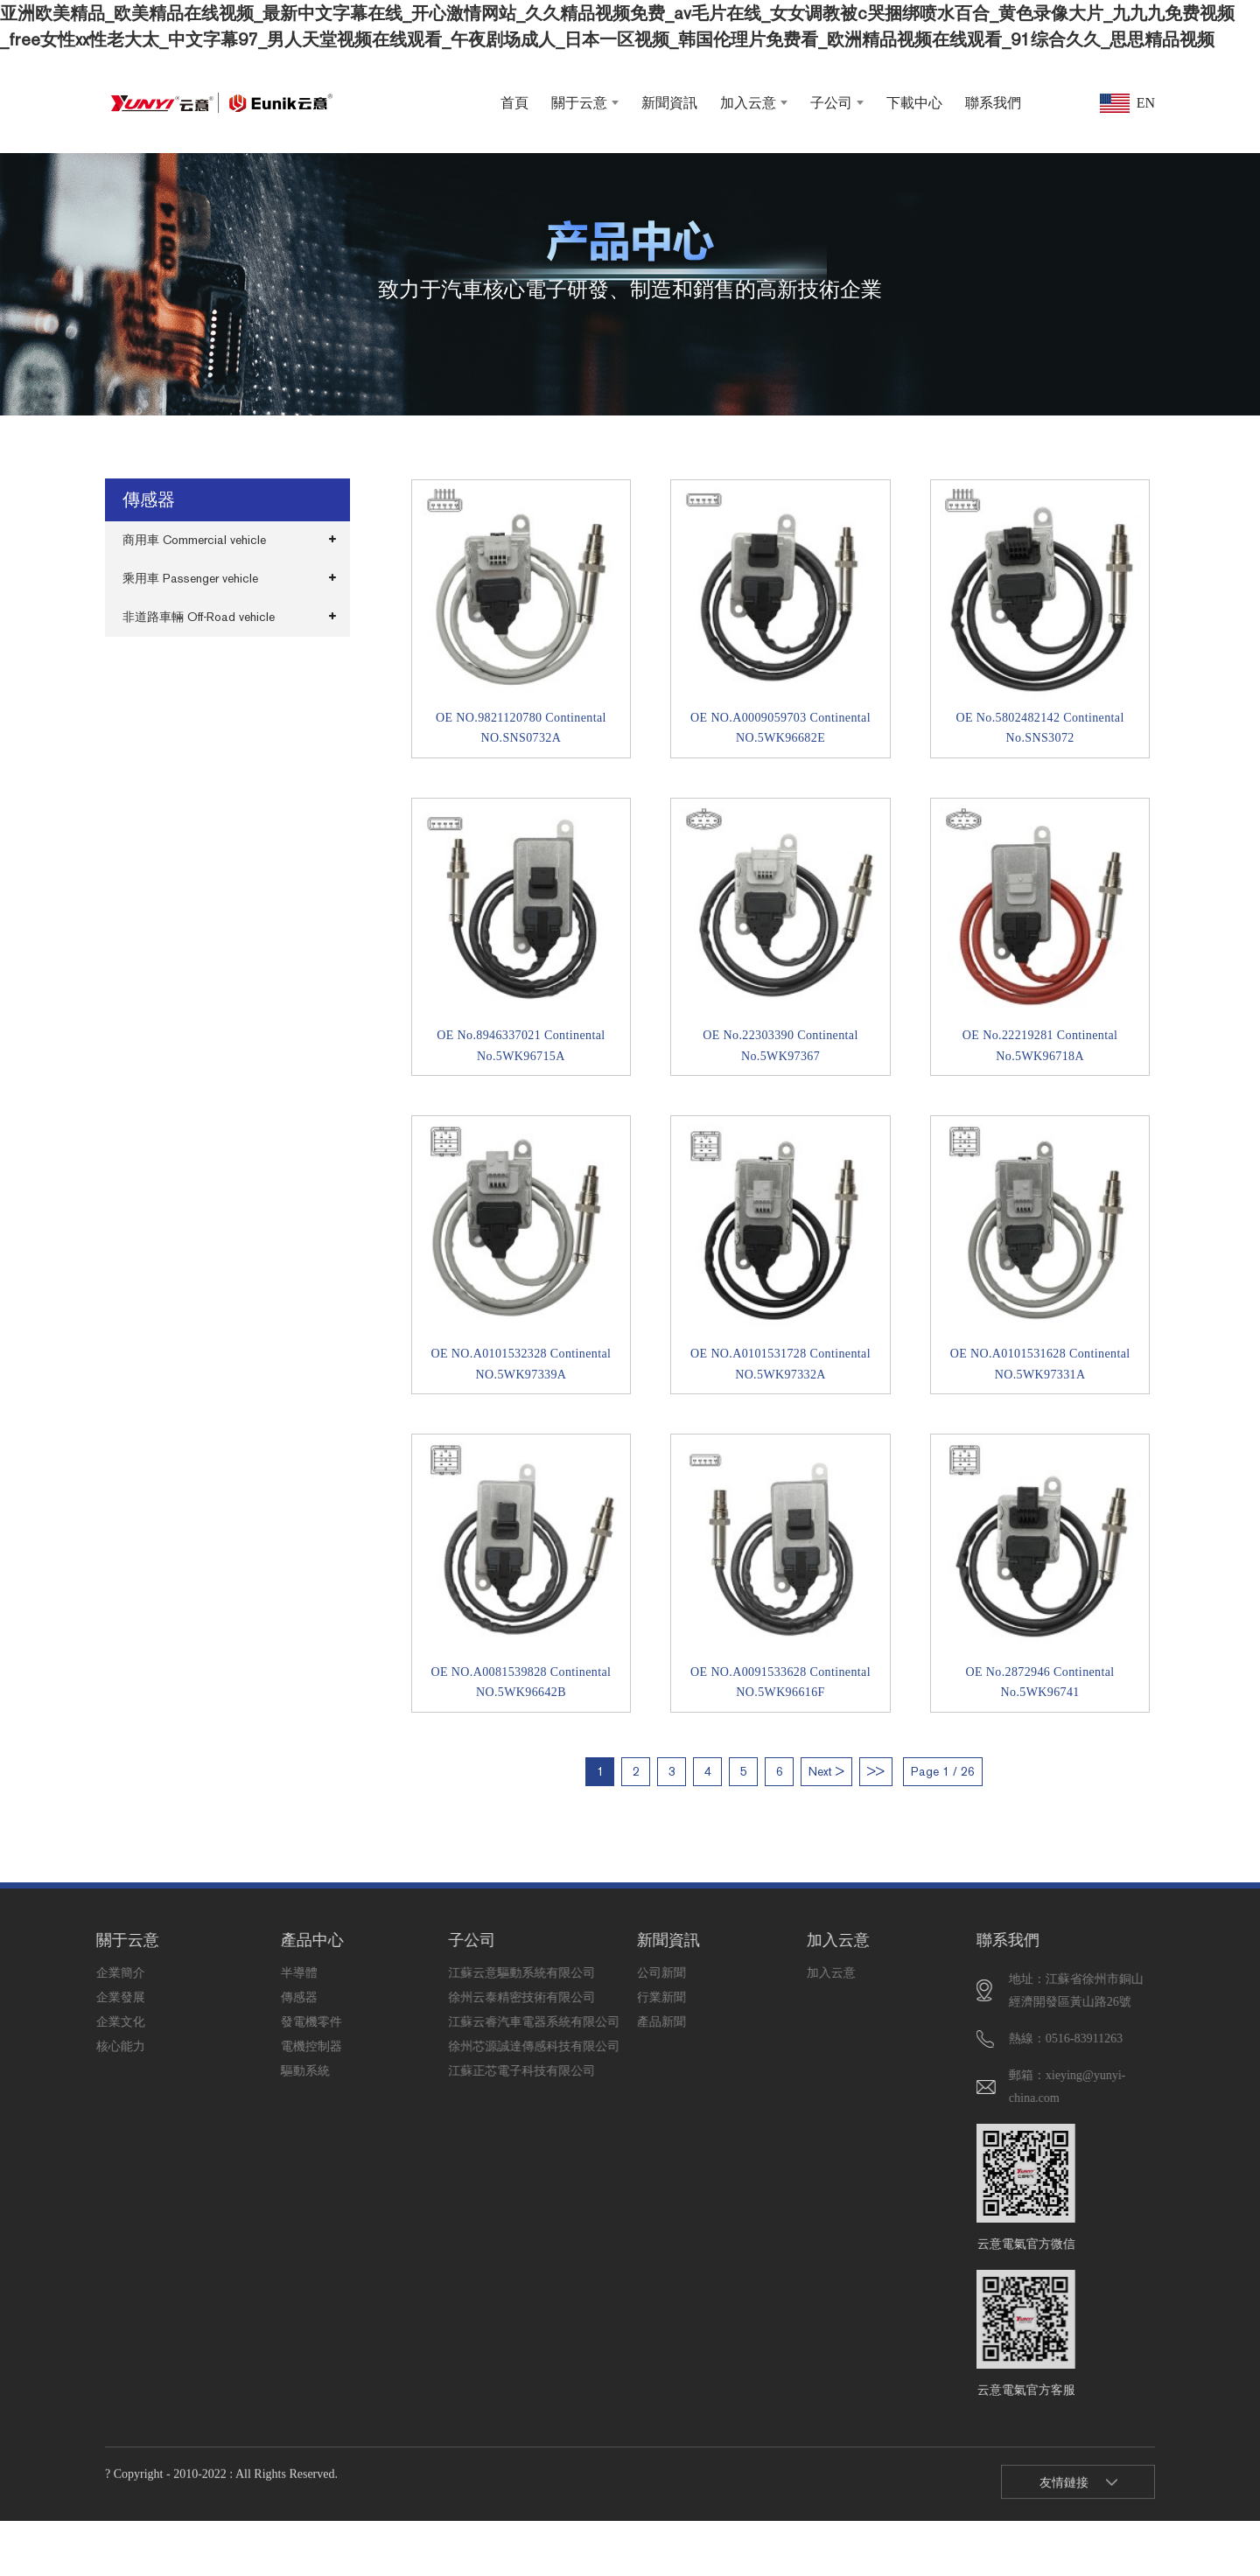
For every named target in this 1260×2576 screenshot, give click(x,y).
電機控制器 (256, 2046)
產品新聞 (613, 2021)
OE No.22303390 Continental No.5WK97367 (780, 1046)
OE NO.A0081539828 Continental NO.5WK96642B (520, 1682)
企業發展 (72, 1997)
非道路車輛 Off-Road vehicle (198, 617)
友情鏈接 (1064, 2500)
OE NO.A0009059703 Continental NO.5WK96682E (780, 728)
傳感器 (256, 1997)
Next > (826, 1771)
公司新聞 (613, 1972)
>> (876, 1771)
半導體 (256, 1972)
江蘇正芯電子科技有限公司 (424, 2070)
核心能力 (72, 2046)
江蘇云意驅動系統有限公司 (424, 1972)
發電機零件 (256, 2021)
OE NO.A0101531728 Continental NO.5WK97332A (780, 1364)
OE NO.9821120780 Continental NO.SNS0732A (521, 728)
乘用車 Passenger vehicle (190, 578)
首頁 (514, 102)
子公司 (837, 102)
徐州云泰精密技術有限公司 (424, 1997)
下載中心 (914, 102)
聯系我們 (993, 102)
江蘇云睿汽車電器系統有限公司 (424, 2021)
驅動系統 (256, 2070)
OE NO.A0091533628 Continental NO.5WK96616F (780, 1682)
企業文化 (72, 2021)
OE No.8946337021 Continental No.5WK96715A (521, 1046)
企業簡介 (72, 1972)
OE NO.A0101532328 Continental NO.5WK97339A (520, 1364)
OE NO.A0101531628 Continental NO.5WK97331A (1040, 1364)
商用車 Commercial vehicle (194, 540)
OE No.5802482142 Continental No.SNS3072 (1040, 728)
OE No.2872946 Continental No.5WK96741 (1040, 1682)
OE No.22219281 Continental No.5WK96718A (1039, 1046)
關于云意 (585, 102)
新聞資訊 (669, 102)
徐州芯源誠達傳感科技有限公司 (424, 2046)
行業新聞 (613, 1997)
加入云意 (754, 102)
